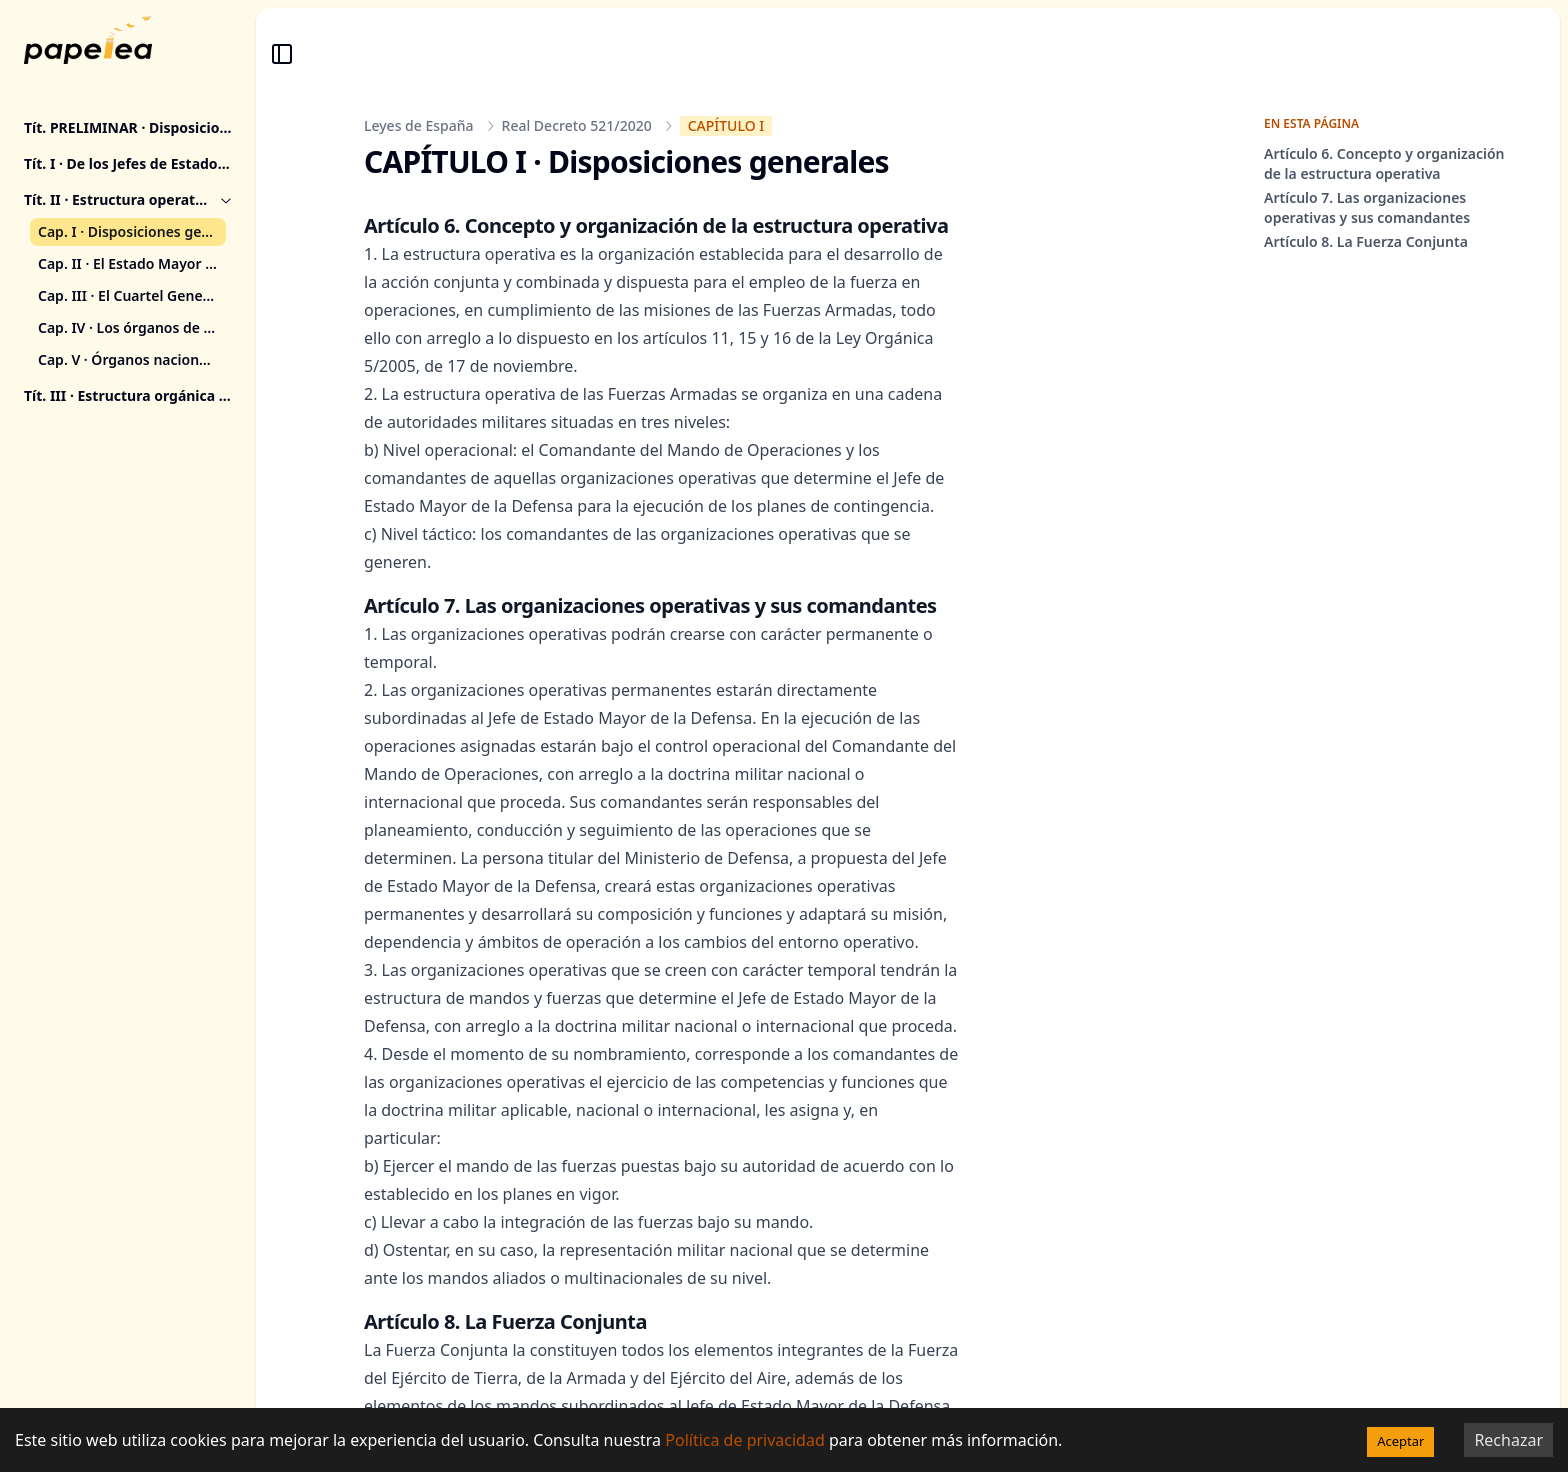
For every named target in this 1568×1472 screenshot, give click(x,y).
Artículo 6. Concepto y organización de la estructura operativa (1384, 163)
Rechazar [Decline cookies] (1508, 1440)
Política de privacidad (745, 1440)
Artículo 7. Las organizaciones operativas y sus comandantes (1367, 207)
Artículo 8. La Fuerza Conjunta (1366, 241)
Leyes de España (419, 125)
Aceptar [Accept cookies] (1400, 1441)
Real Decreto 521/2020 (577, 125)
